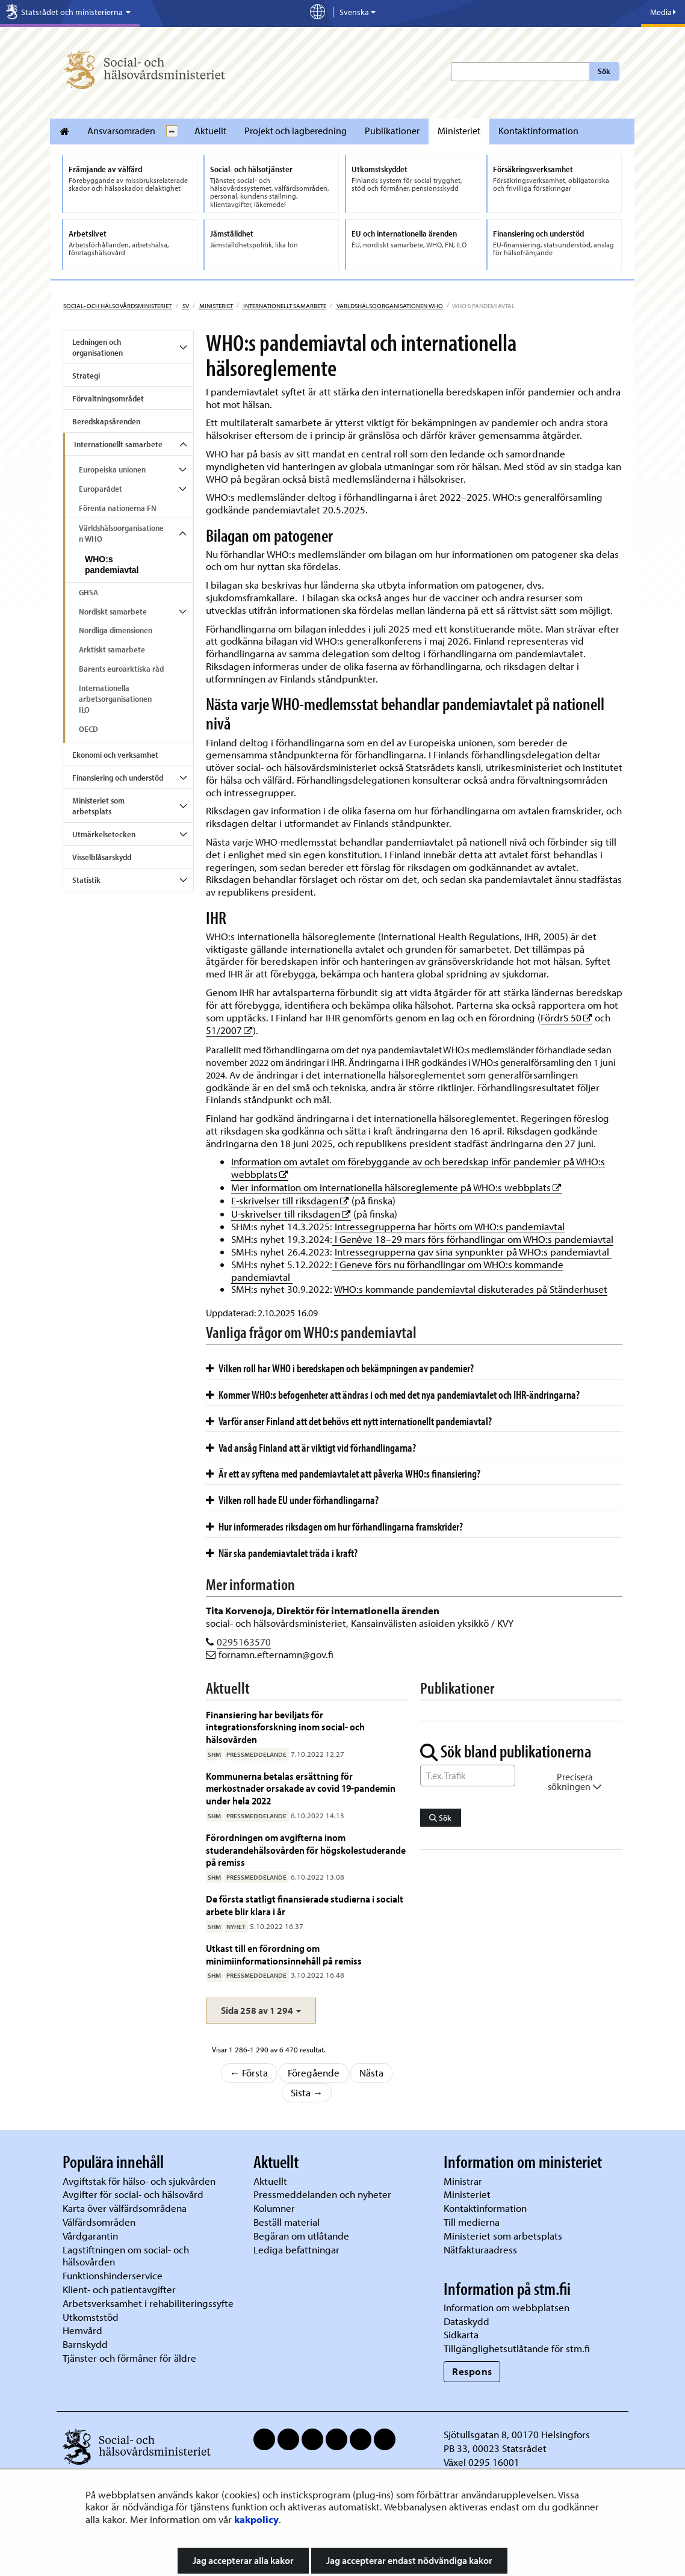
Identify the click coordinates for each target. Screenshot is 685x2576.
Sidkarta (461, 2334)
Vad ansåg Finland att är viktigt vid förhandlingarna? (311, 1447)
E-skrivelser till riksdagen (290, 1200)
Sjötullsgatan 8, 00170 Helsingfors (517, 2434)
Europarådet (100, 488)
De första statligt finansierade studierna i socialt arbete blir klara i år (304, 1904)
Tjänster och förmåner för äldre (129, 2358)
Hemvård (82, 2330)
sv (185, 306)
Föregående (313, 2072)
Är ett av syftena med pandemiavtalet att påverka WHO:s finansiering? (343, 1473)
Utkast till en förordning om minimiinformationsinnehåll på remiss (284, 1954)
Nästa (371, 2072)
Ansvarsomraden (121, 131)
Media (663, 12)
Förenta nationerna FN (118, 508)
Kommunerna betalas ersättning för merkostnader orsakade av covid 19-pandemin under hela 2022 (300, 1788)
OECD (88, 728)
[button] (261, 2010)
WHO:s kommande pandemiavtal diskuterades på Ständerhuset (470, 1289)
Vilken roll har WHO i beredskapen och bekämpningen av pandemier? (340, 1368)
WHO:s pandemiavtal (111, 564)
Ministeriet (459, 131)
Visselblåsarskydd (101, 857)
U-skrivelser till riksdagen (291, 1213)
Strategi (86, 375)
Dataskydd (466, 2321)
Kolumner (274, 2208)
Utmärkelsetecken (103, 834)
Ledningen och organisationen (97, 347)
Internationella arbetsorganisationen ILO (115, 699)
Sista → (307, 2092)
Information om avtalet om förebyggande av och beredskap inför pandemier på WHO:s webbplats (418, 1167)
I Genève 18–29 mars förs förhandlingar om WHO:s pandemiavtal (472, 1239)
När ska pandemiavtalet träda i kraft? (282, 1553)
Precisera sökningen (575, 1781)
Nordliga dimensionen (115, 630)
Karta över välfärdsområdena (125, 2208)
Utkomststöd (91, 2317)
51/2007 (229, 1030)
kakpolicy (256, 2519)
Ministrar (463, 2181)
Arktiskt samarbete (112, 649)
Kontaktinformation (538, 131)
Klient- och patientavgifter (119, 2289)
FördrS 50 (566, 1017)
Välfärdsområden (99, 2221)
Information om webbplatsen (506, 2307)
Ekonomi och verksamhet (115, 754)
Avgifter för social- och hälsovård (133, 2194)
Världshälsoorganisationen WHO (389, 306)
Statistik (86, 880)
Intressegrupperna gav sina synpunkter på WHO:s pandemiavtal (473, 1251)
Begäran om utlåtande (301, 2235)
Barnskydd (85, 2344)
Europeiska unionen (112, 469)
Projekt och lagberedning (295, 131)
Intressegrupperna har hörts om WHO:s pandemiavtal (450, 1226)
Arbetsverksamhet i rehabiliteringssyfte (149, 2303)
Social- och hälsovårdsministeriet (117, 306)
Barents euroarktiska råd (121, 668)
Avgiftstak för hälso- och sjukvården (139, 2181)
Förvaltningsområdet (108, 398)
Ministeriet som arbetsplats (98, 806)
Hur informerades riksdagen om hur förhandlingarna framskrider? (334, 1526)
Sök (604, 71)
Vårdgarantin (90, 2235)
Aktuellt (210, 131)
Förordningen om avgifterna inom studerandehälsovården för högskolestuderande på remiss (306, 1849)
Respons (472, 2371)
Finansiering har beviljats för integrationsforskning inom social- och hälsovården (285, 1726)
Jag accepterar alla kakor (243, 2560)
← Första (249, 2072)
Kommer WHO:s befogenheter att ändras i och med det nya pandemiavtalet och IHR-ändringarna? (393, 1394)
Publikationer (392, 131)
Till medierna (472, 2221)
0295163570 (244, 1641)
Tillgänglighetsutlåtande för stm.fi (517, 2348)
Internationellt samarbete (284, 306)
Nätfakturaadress (480, 2249)
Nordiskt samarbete (113, 611)
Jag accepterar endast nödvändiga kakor (409, 2560)
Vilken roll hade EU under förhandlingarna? (292, 1500)
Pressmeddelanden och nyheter (322, 2194)
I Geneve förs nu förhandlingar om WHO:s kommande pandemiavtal (397, 1270)
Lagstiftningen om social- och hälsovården (126, 2255)
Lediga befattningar (296, 2249)
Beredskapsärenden (106, 421)
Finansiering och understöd (117, 777)
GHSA (88, 592)
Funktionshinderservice (113, 2275)
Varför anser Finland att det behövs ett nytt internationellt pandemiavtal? (349, 1421)
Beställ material (286, 2221)
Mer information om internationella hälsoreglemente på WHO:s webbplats (396, 1187)
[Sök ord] (467, 1775)
